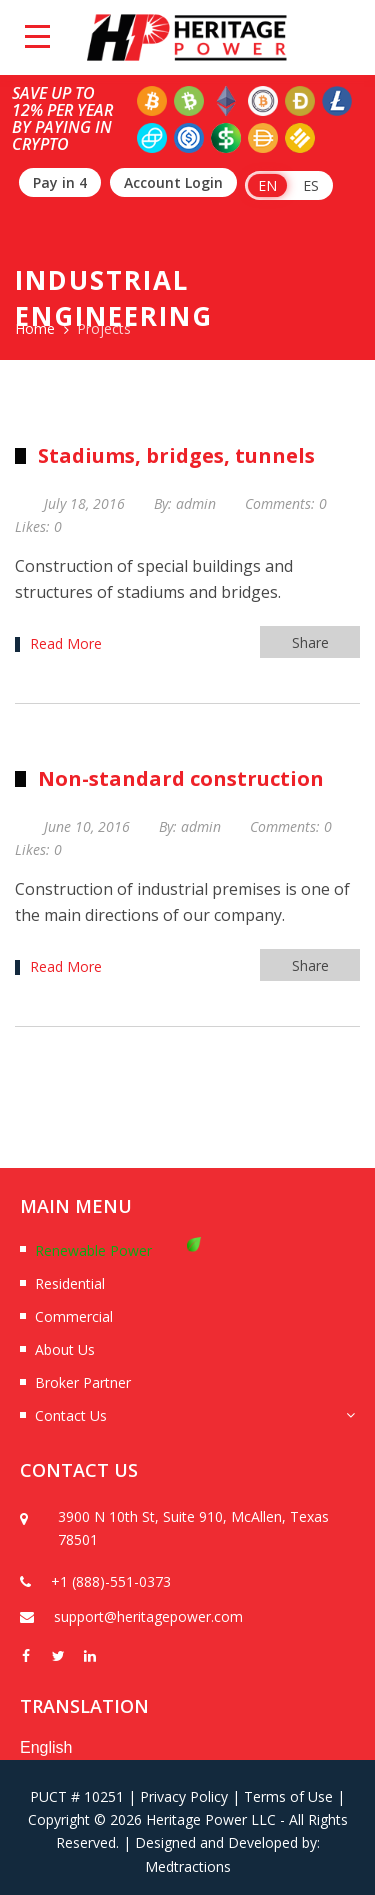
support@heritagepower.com (148, 1616)
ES (311, 185)
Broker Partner (83, 1382)
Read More (66, 643)
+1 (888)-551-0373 (111, 1581)
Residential (70, 1283)
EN (267, 185)
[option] (187, 1568)
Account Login (173, 182)
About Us (65, 1349)
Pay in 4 (60, 182)
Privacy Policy (184, 1796)
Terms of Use (288, 1796)
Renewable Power (93, 1250)
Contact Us (71, 1415)
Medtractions (188, 1866)
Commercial (74, 1316)
